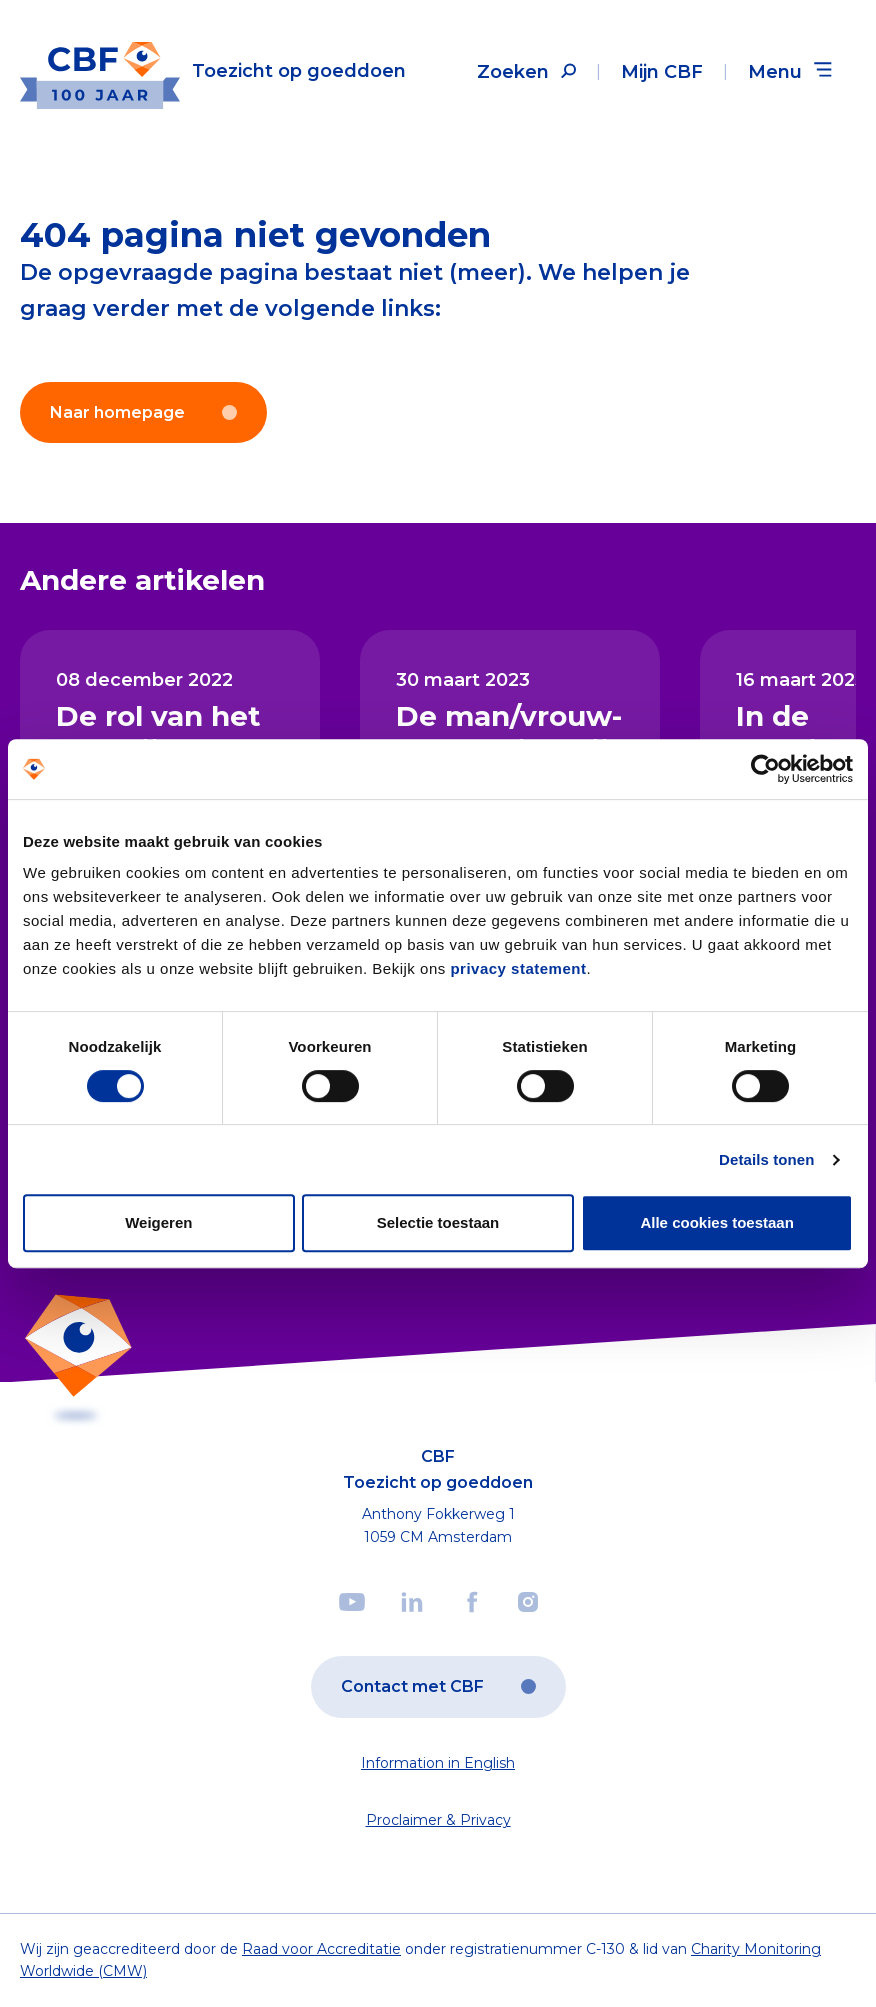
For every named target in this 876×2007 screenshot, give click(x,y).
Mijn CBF (662, 72)
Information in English (438, 1763)
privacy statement (518, 968)
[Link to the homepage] (213, 71)
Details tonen (766, 1159)
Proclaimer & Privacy (438, 1820)
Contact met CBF (438, 1686)
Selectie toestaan (438, 1222)
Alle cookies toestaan (716, 1222)
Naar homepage (143, 412)
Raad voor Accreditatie (321, 1949)
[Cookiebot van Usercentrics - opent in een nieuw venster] (765, 769)
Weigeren (158, 1222)
